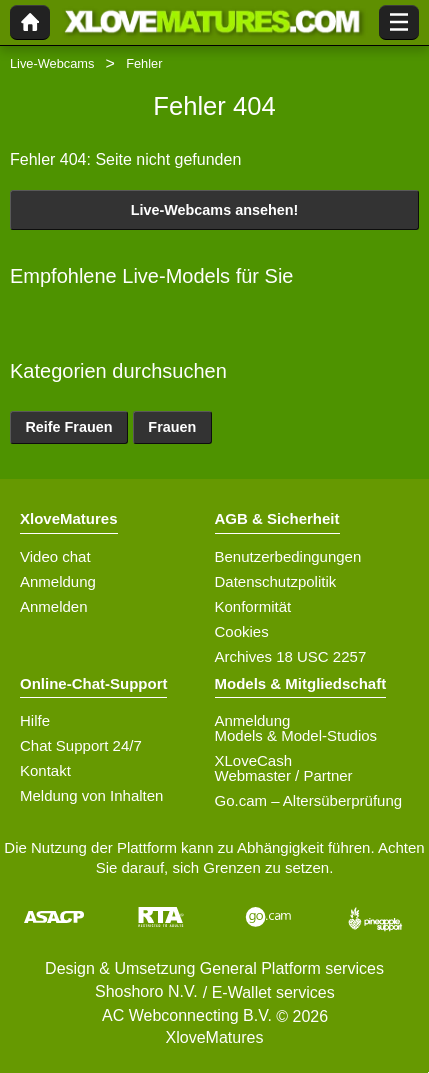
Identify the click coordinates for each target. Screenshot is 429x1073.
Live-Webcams (52, 63)
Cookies (242, 631)
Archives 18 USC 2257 (291, 656)
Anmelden (54, 606)
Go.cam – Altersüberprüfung (309, 800)
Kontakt (45, 770)
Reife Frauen (68, 427)
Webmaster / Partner (284, 775)
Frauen (172, 427)
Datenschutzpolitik (276, 581)
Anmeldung (58, 581)
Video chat (55, 556)
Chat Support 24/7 (81, 745)
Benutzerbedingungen (288, 556)
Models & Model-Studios (296, 735)
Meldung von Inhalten (91, 795)
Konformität (253, 606)
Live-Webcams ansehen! (215, 210)
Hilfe (35, 720)
